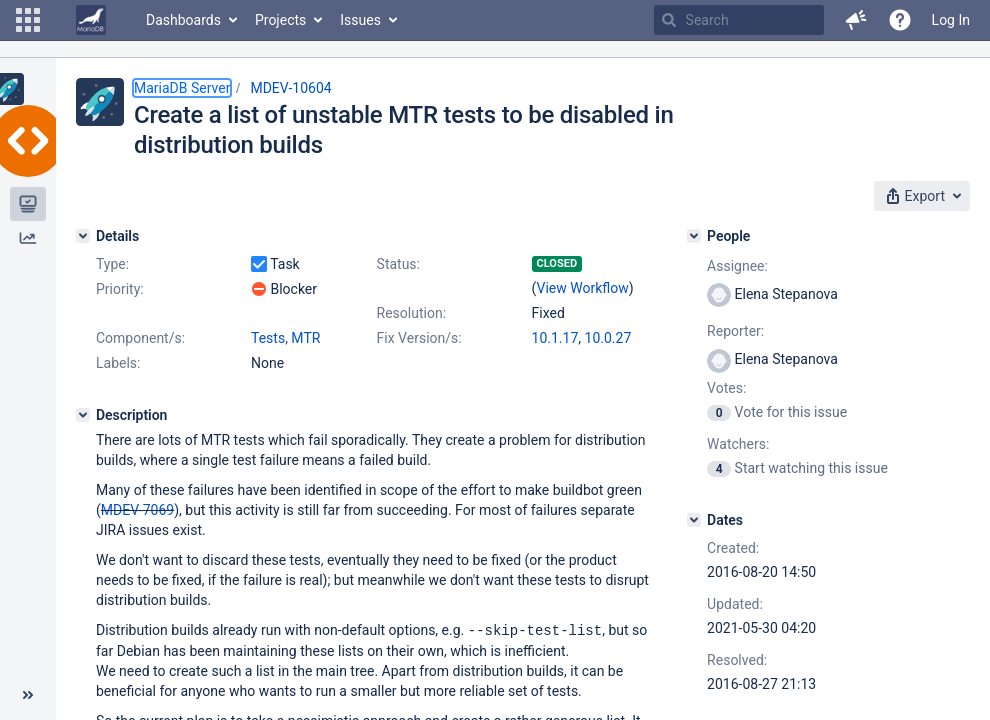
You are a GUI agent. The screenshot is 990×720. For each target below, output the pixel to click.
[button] (28, 20)
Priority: (120, 289)
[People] (694, 236)
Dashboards (183, 20)
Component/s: (140, 338)
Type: (112, 264)
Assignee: (737, 266)
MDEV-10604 (290, 88)
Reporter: (735, 331)
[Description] (83, 415)
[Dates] (694, 520)
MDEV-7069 (137, 510)
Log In (951, 20)
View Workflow (583, 288)
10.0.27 (608, 338)
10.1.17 (555, 338)
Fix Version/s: (419, 338)
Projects (280, 20)
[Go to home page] (91, 20)
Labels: (118, 363)
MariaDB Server (182, 88)
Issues (360, 20)
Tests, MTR (285, 338)
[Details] (83, 236)
